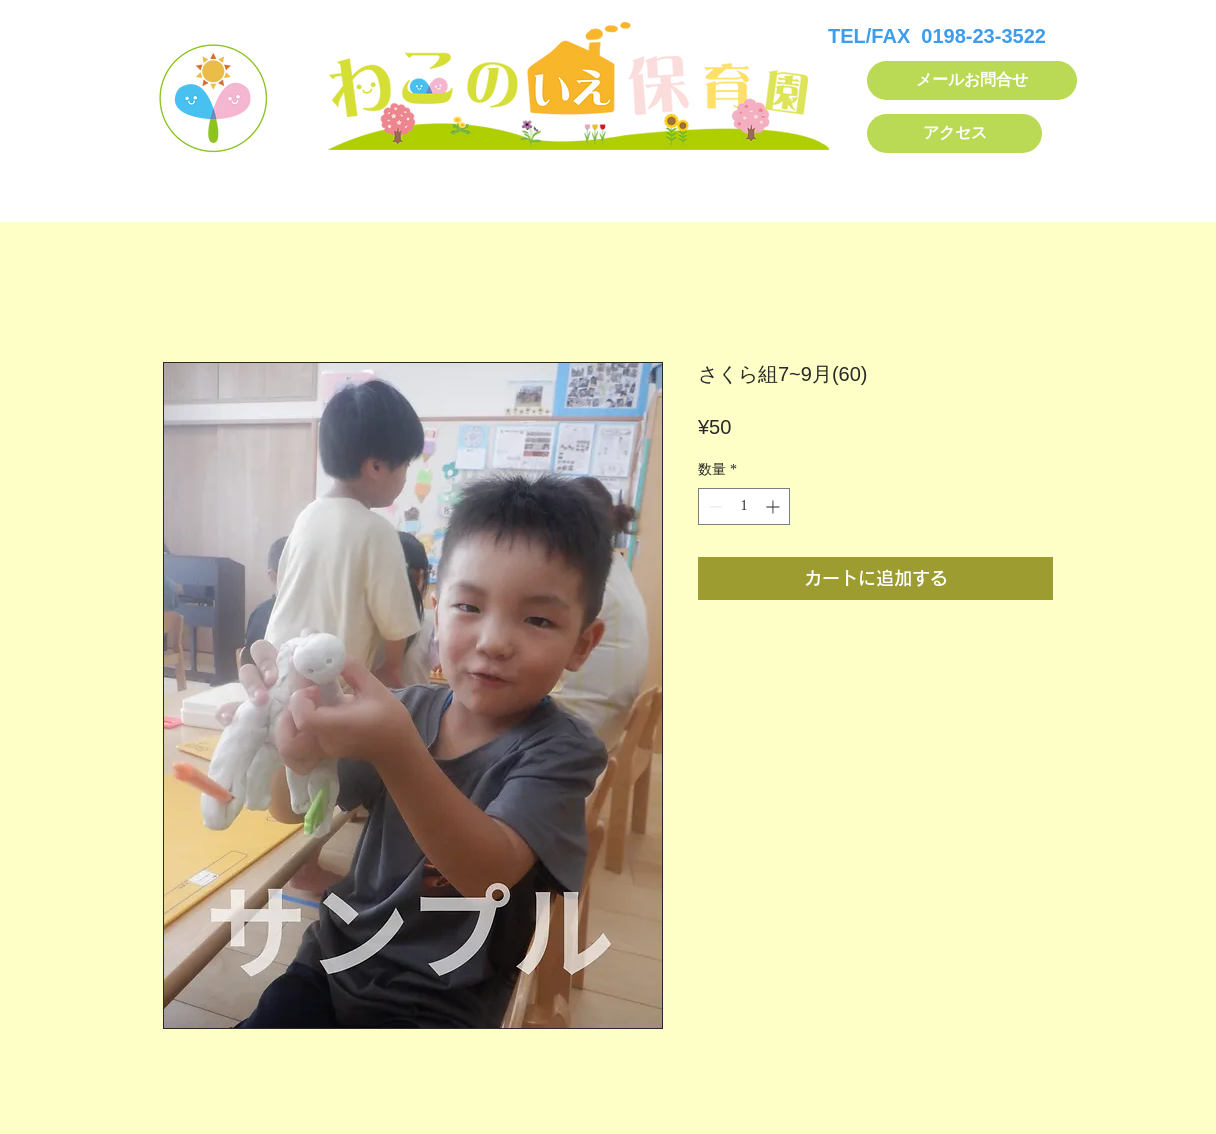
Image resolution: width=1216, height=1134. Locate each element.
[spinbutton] (744, 506)
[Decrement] (713, 506)
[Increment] (774, 506)
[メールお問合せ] (972, 80)
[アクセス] (954, 133)
